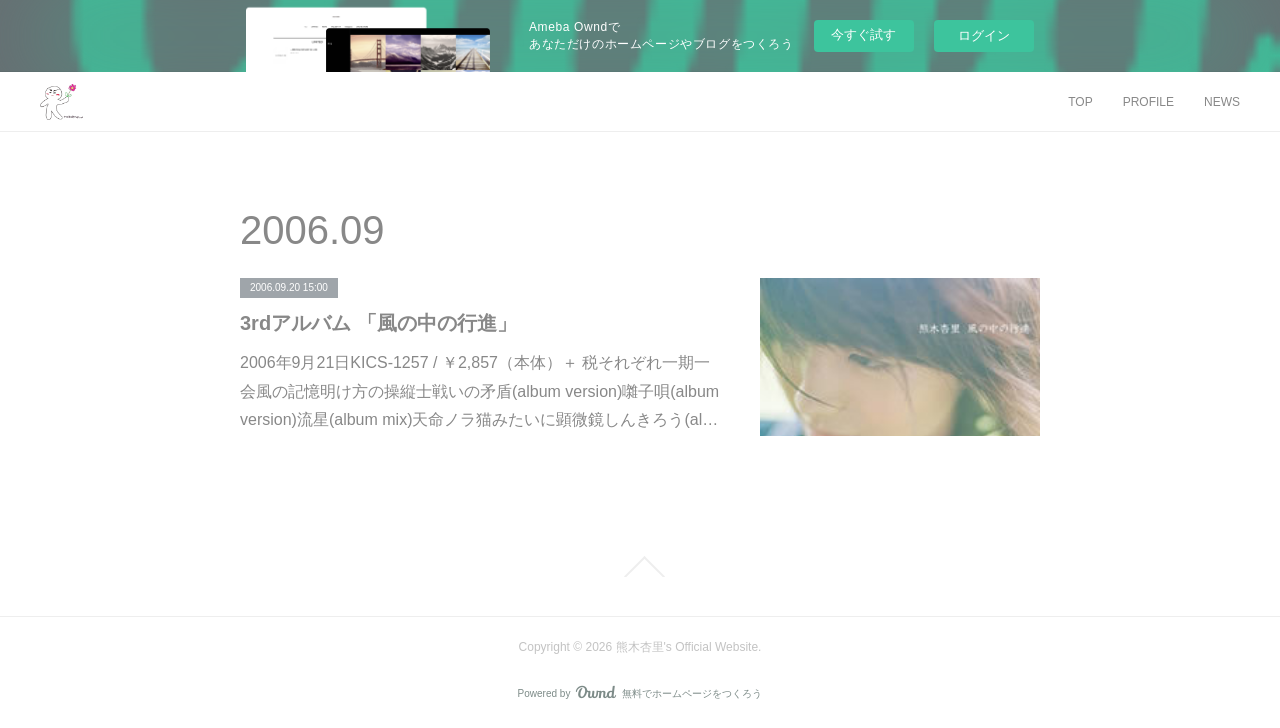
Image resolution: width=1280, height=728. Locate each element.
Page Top (640, 567)
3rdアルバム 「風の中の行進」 (378, 323)
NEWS (1222, 102)
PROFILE (1148, 102)
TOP (1080, 102)
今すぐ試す (863, 34)
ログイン (984, 35)
